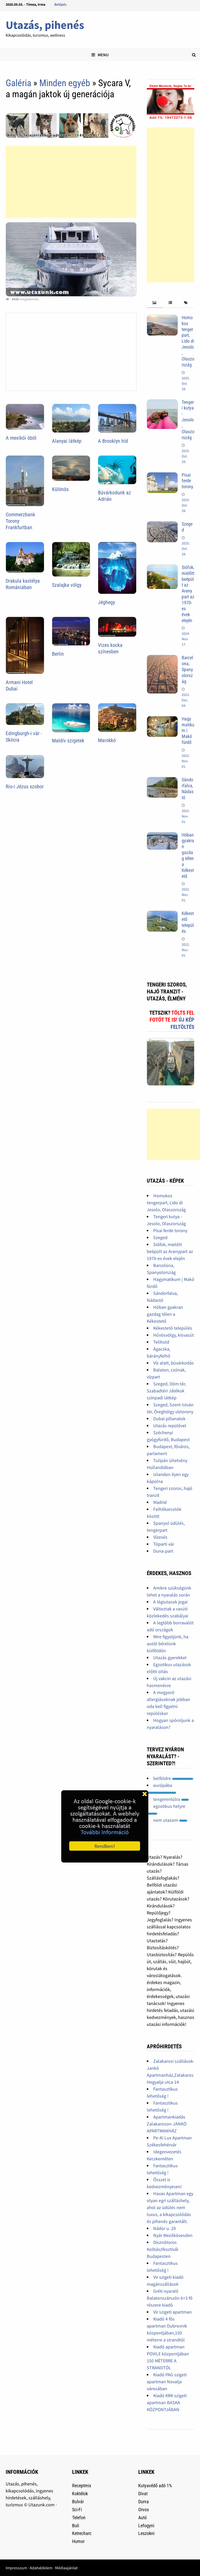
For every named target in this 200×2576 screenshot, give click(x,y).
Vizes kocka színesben (110, 648)
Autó (142, 2517)
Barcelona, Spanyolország (187, 669)
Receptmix (81, 2485)
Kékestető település (188, 922)
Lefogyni (146, 2525)
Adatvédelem (41, 2567)
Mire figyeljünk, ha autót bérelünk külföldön (167, 1644)
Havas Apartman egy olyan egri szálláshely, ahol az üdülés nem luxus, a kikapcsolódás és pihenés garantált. (170, 2207)
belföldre (173, 1778)
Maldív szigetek (68, 740)
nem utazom (170, 1820)
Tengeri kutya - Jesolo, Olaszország (188, 419)
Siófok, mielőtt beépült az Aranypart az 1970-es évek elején (188, 594)
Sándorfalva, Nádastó (188, 788)
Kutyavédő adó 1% (155, 2485)
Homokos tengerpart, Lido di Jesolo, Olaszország (188, 341)
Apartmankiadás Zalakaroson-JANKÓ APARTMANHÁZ (167, 2124)
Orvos (143, 2509)
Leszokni (146, 2533)
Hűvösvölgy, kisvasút (173, 1335)
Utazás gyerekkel (170, 1657)
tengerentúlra (171, 1799)
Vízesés (160, 1537)
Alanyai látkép (66, 441)
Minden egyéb (64, 83)
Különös (60, 489)
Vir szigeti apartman (172, 2312)
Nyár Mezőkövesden (173, 2235)
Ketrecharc (81, 2533)
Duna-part (163, 1551)
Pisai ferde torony (187, 480)
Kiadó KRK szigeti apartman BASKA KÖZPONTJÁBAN (167, 2402)
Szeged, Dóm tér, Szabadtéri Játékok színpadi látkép (166, 1391)
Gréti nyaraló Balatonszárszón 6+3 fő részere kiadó (170, 2298)
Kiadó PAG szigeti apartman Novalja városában (167, 2382)
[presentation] (155, 303)
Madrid (160, 1502)
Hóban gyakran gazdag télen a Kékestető (188, 855)
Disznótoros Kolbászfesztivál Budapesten (162, 2249)
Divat (143, 2493)
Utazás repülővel (169, 1426)
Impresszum (16, 2567)
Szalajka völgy (66, 585)
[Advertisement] (71, 182)
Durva (143, 2501)
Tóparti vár (163, 1544)
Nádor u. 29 (164, 2228)
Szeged (160, 1237)
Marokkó (107, 740)
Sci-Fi (77, 2509)
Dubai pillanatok (169, 1419)
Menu (100, 54)
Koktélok (80, 2493)
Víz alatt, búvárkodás (173, 1363)
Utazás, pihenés (45, 25)
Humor (78, 2541)
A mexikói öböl (21, 438)
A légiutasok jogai (170, 1602)
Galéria (18, 83)
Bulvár (78, 2501)
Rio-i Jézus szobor (25, 786)
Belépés (60, 4)
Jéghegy (106, 602)
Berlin (58, 654)
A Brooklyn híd (113, 441)
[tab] (155, 303)
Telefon (79, 2517)
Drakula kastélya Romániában (23, 584)
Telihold (161, 1342)
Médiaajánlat (66, 2567)
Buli (75, 2525)
